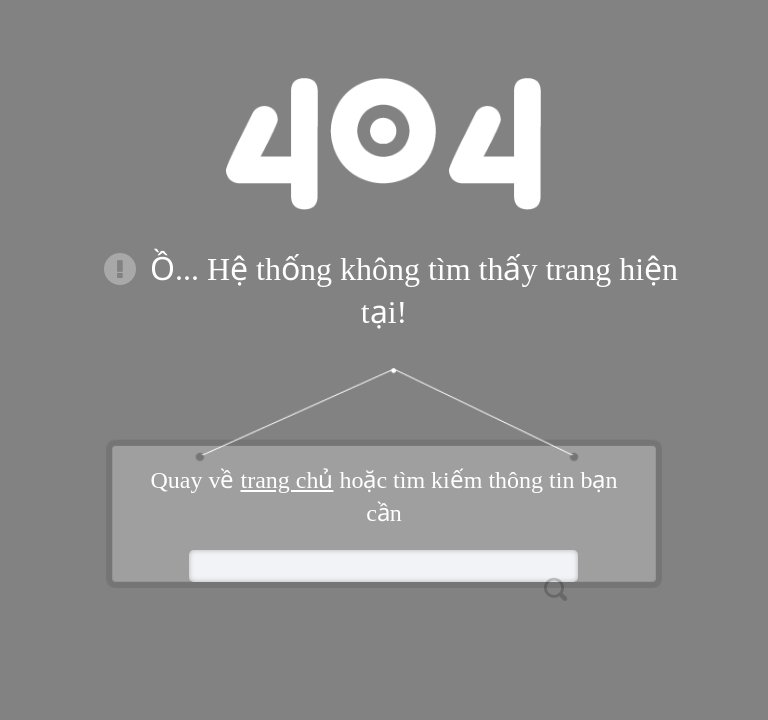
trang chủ (286, 480)
